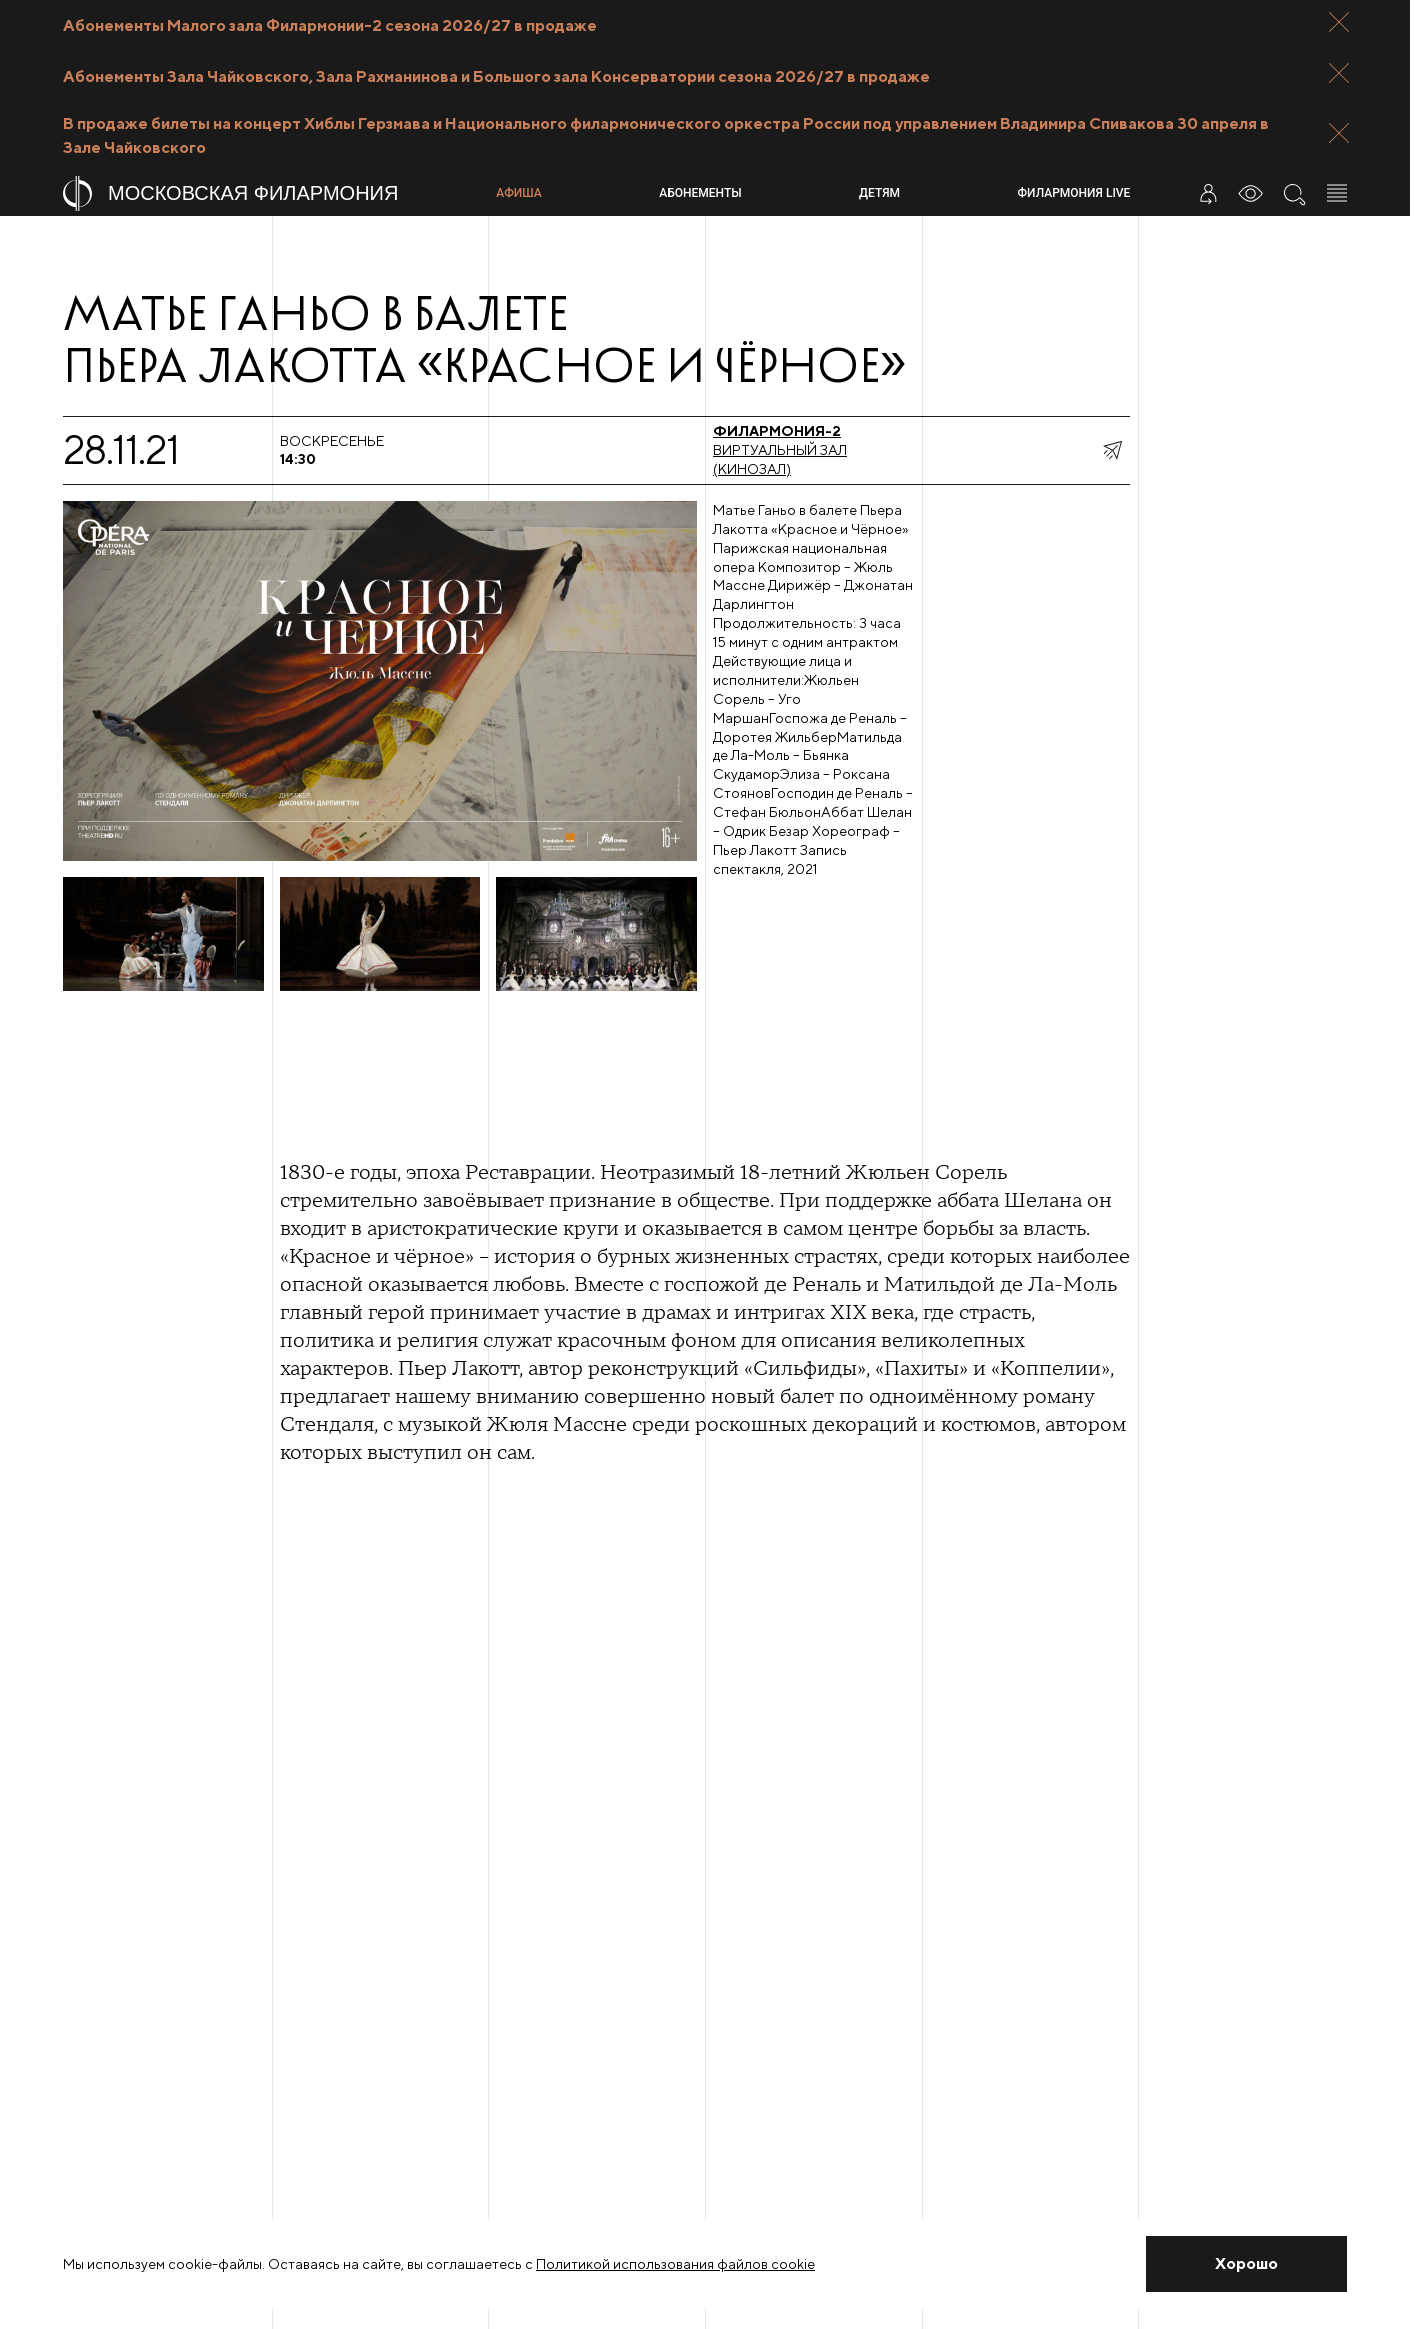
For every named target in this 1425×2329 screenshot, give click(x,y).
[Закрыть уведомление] (1246, 2264)
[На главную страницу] (271, 193)
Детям (879, 193)
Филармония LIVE (1074, 193)
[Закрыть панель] (1339, 22)
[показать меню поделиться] (1112, 450)
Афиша (518, 193)
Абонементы (700, 193)
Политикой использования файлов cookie (675, 2264)
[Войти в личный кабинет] (1208, 193)
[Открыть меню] (1337, 193)
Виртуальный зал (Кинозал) (780, 450)
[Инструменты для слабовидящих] (1251, 193)
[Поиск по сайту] (1294, 193)
